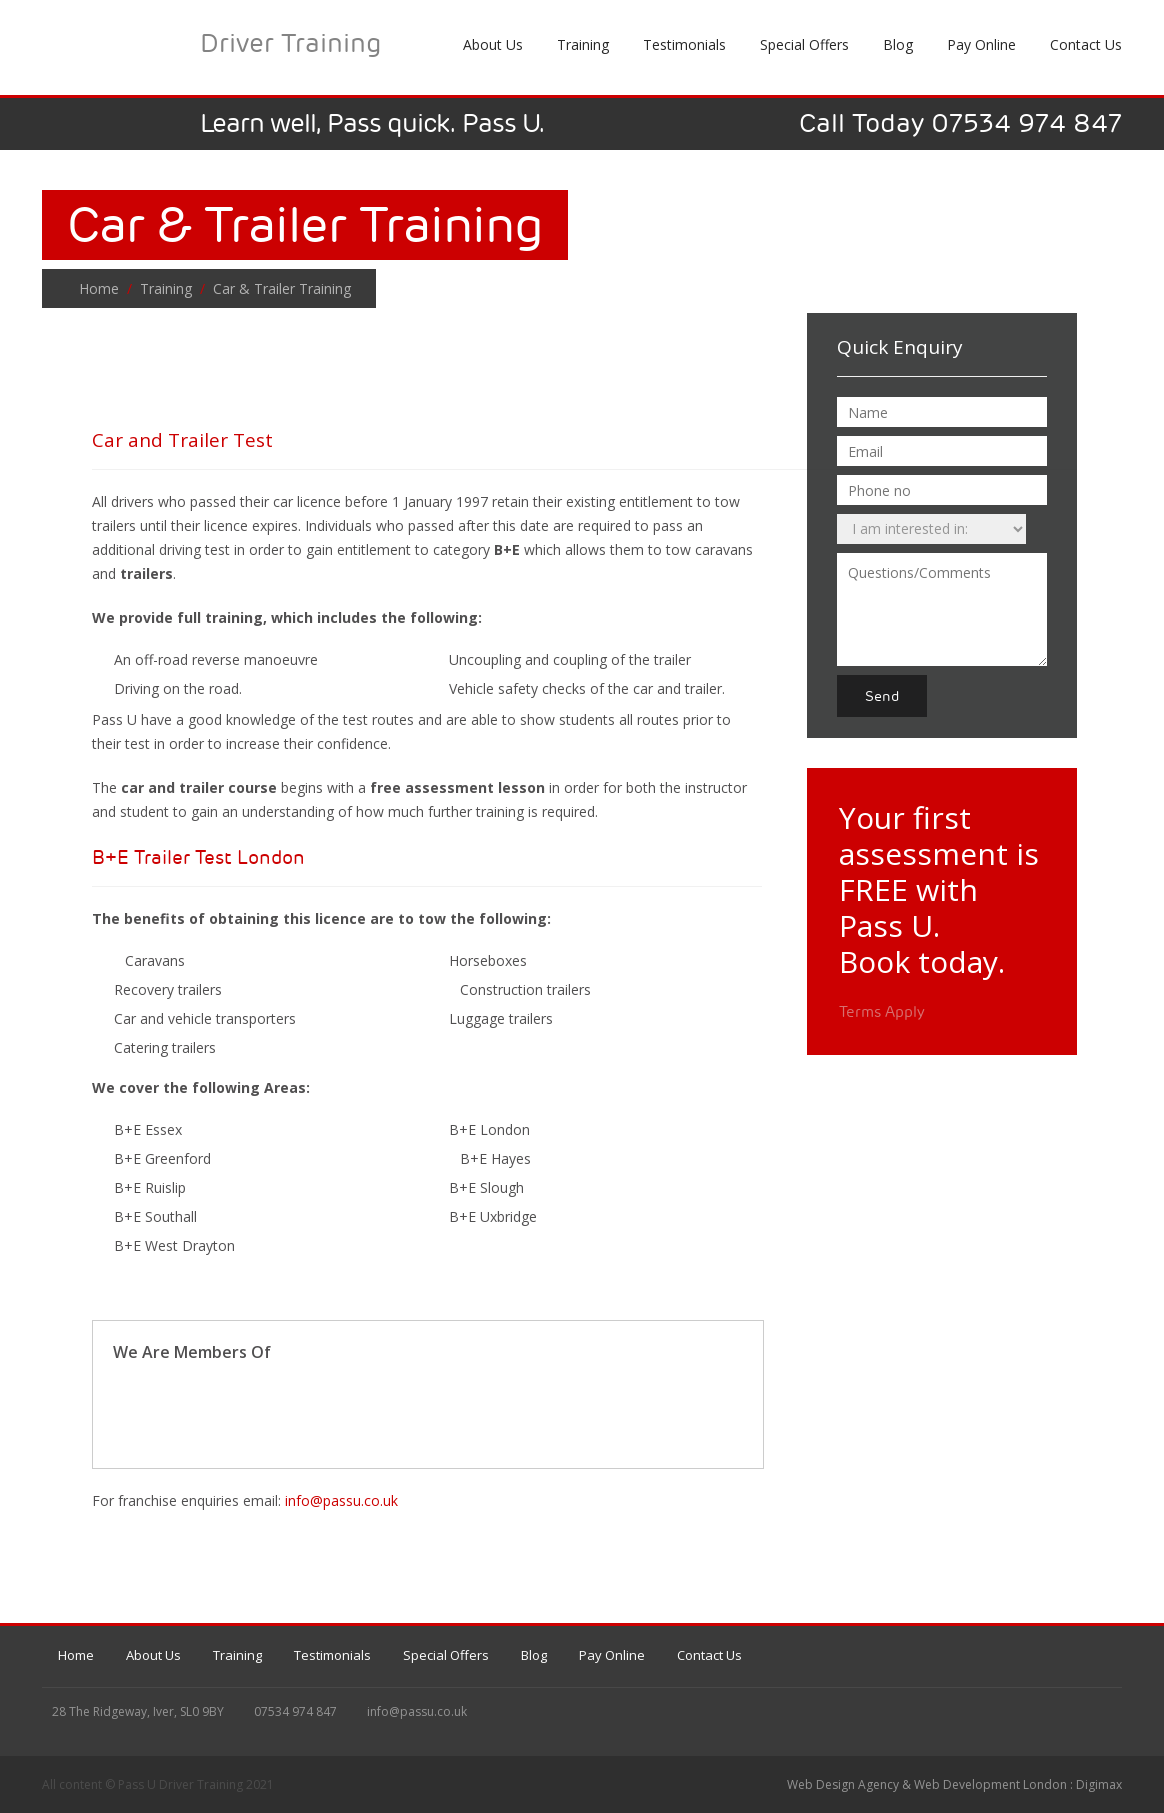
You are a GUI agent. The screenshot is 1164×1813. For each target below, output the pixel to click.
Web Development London (990, 1784)
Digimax (1099, 1784)
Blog (898, 44)
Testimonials (332, 1655)
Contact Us (709, 1655)
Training (166, 288)
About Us (153, 1655)
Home (99, 288)
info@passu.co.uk (341, 1500)
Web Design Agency (843, 1784)
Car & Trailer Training (280, 288)
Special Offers (446, 1655)
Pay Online (981, 44)
